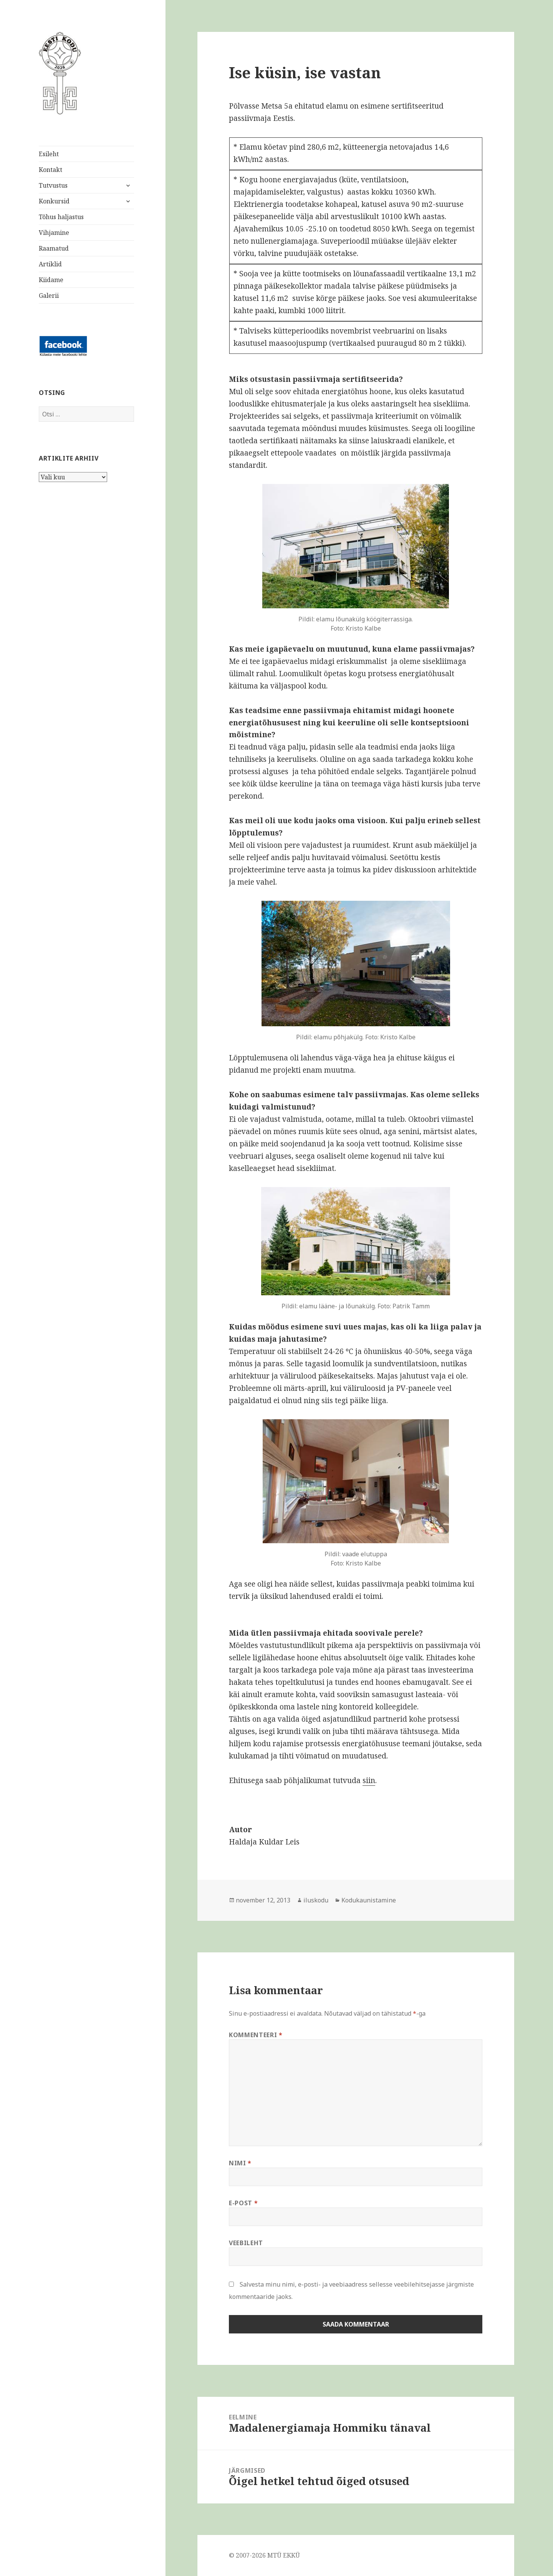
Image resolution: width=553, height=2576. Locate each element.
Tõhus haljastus (61, 217)
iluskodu (315, 1900)
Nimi (240, 2163)
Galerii (49, 295)
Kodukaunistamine (368, 1900)
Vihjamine (54, 232)
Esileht (49, 154)
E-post (243, 2203)
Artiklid (50, 264)
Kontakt (50, 169)
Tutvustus (53, 185)
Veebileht (246, 2243)
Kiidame (51, 280)
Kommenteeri (255, 2035)
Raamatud (54, 248)
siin (369, 1780)
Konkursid (54, 201)
